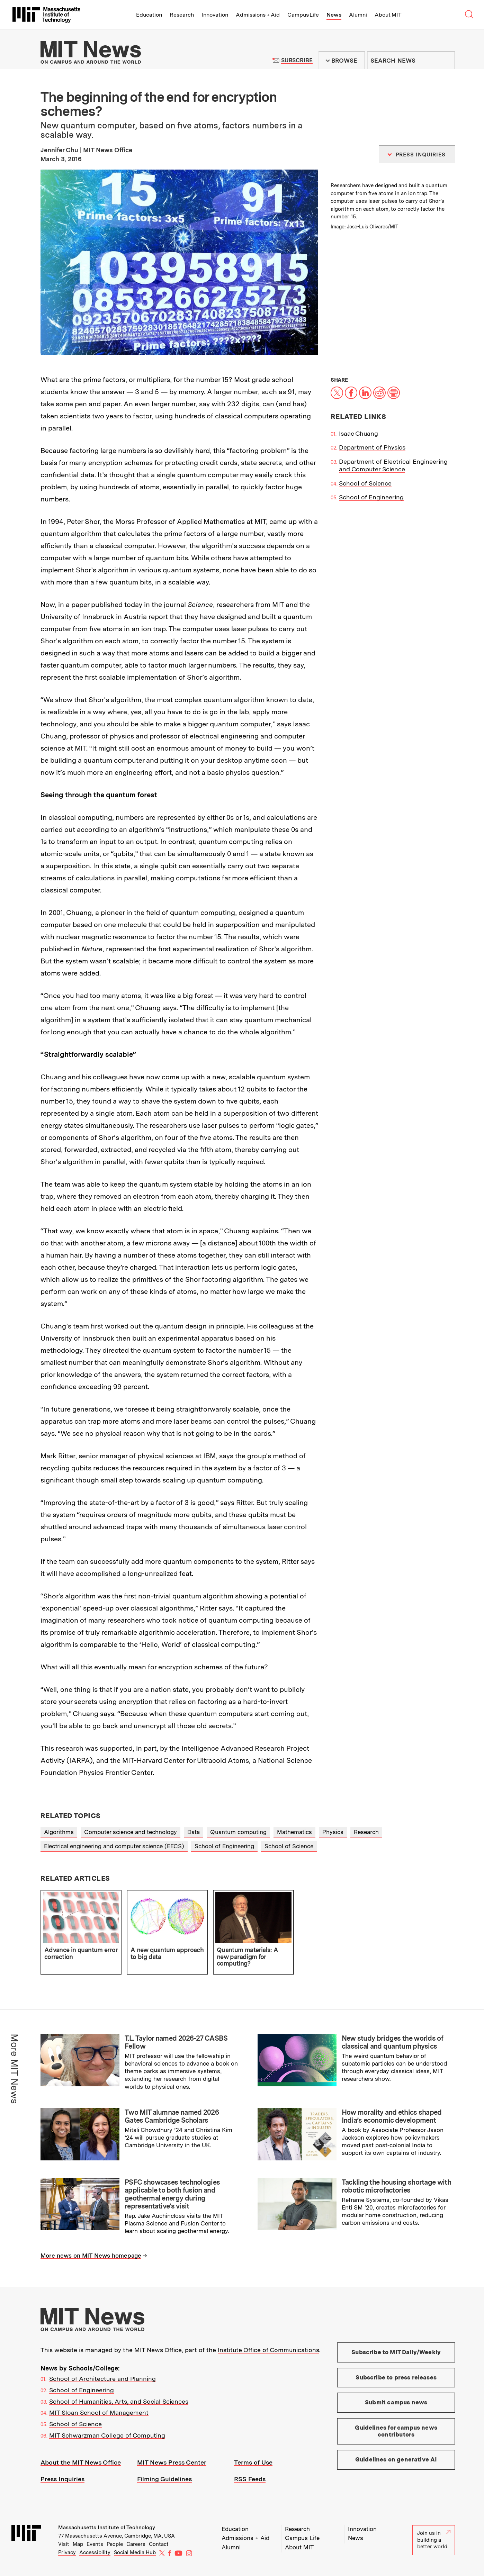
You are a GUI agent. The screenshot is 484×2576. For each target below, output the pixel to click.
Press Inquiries (62, 2479)
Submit (446, 60)
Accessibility (94, 2552)
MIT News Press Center (171, 2462)
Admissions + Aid (258, 14)
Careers (135, 2544)
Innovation (214, 14)
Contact (159, 2544)
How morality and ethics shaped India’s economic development (392, 2116)
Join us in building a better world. (433, 2540)
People (115, 2544)
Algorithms (59, 1832)
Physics (332, 1832)
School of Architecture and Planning (102, 2378)
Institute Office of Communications (268, 2349)
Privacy (67, 2552)
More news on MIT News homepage (91, 2255)
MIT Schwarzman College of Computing (107, 2435)
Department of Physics (372, 447)
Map (78, 2544)
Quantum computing (238, 1832)
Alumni (358, 14)
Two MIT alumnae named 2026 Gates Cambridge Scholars (172, 2116)
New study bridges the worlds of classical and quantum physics (392, 2042)
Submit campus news (396, 2402)
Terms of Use (253, 2462)
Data (193, 1832)
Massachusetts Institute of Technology (106, 2527)
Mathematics (294, 1832)
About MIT (388, 14)
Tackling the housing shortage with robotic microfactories (396, 2186)
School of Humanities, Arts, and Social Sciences (118, 2401)
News (333, 14)
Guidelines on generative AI (396, 2459)
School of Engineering (371, 497)
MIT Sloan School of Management (99, 2412)
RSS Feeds (250, 2479)
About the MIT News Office (81, 2462)
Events (95, 2544)
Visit (63, 2544)
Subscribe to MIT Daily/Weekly (396, 2352)
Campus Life (303, 14)
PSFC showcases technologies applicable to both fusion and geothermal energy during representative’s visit (172, 2194)
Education (149, 14)
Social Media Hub (135, 2552)
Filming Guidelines (164, 2479)
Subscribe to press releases (396, 2377)
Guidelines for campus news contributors (396, 2431)
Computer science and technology (130, 1832)
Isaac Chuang (358, 433)
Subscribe (297, 60)
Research (182, 14)
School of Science (365, 483)
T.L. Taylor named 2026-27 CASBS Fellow (176, 2042)
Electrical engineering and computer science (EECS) (114, 1846)
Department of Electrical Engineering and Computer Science (393, 465)
